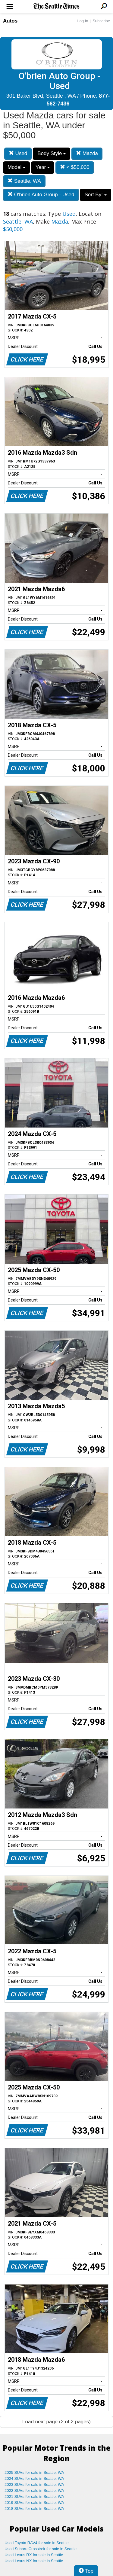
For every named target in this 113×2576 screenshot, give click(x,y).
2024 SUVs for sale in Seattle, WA (34, 2478)
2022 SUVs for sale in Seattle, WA (34, 2490)
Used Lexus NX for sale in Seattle (34, 2561)
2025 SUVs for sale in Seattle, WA (34, 2472)
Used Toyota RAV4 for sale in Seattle (37, 2543)
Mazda (87, 153)
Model (16, 167)
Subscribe (101, 21)
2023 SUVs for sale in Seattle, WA (34, 2484)
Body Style (51, 153)
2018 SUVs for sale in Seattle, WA (34, 2508)
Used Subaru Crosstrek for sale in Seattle (41, 2549)
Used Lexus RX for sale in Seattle (34, 2555)
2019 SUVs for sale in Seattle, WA (34, 2502)
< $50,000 (74, 167)
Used (18, 153)
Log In (82, 21)
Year (43, 167)
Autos (10, 21)
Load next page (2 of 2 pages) (56, 2422)
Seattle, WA (24, 181)
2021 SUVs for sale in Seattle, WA (34, 2496)
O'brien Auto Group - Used (41, 194)
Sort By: (95, 194)
